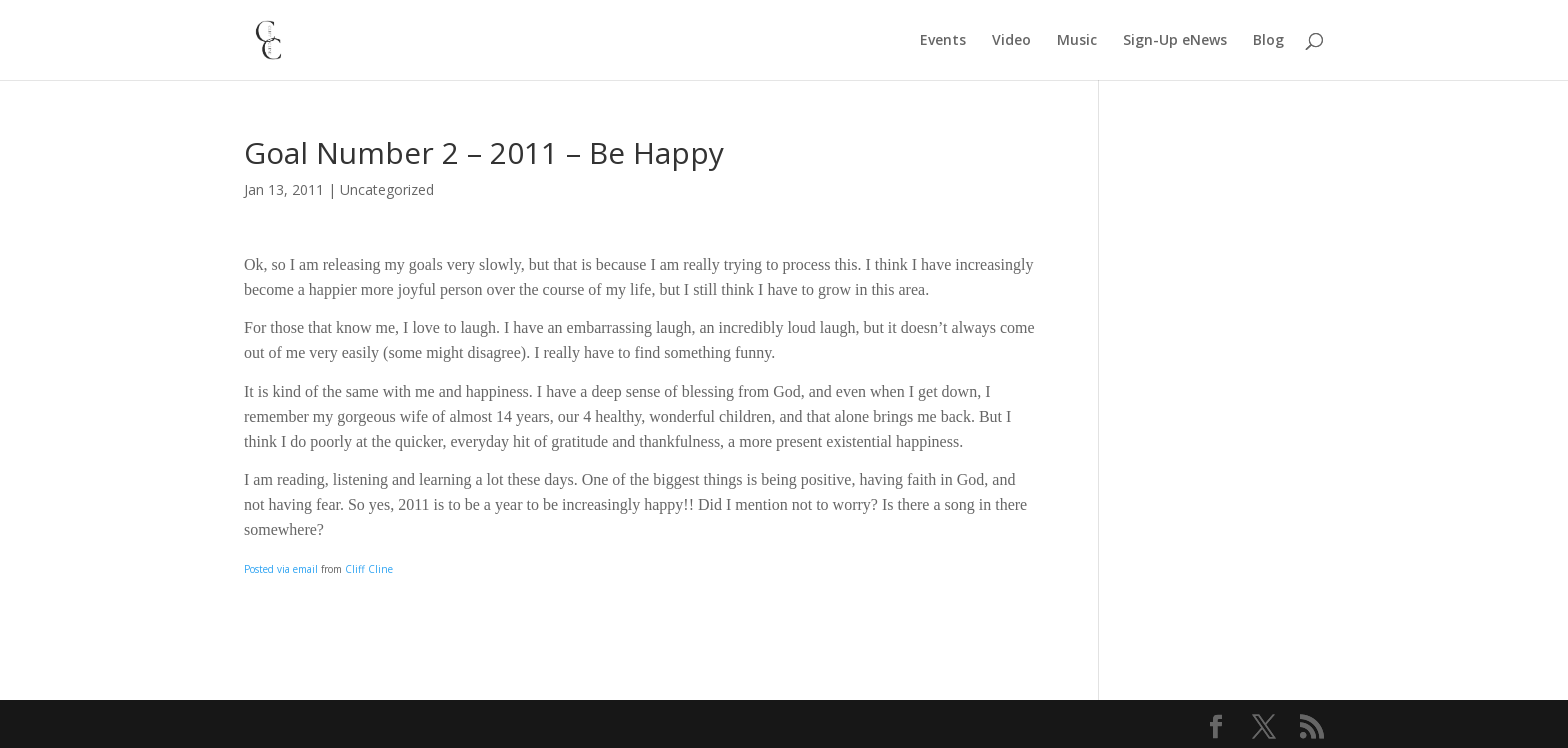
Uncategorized (387, 189)
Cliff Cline (369, 569)
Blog (1268, 41)
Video (1011, 41)
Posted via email (281, 569)
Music (1077, 41)
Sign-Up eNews (1175, 41)
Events (943, 41)
